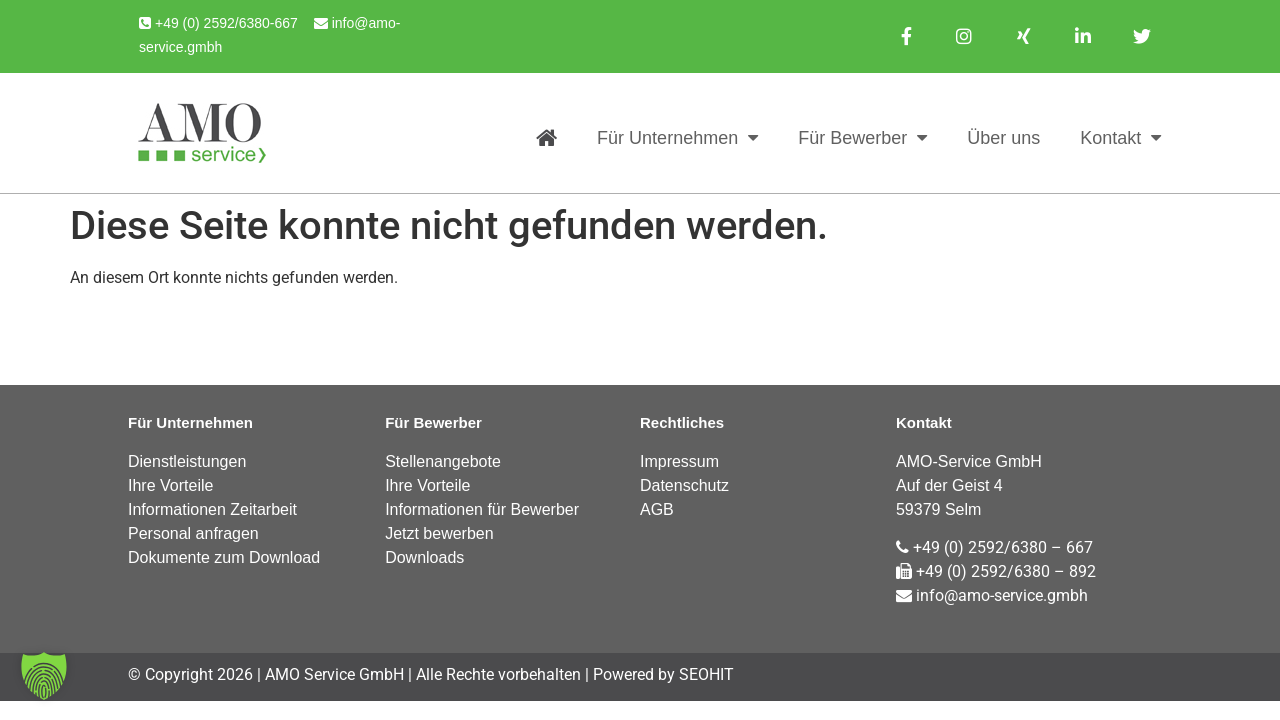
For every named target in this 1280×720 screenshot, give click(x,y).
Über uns (1003, 138)
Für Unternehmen (677, 138)
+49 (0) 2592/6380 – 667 (994, 547)
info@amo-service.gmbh (992, 595)
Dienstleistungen (187, 461)
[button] (44, 676)
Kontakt (1120, 138)
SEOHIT (706, 674)
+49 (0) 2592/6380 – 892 (996, 571)
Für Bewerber (862, 138)
